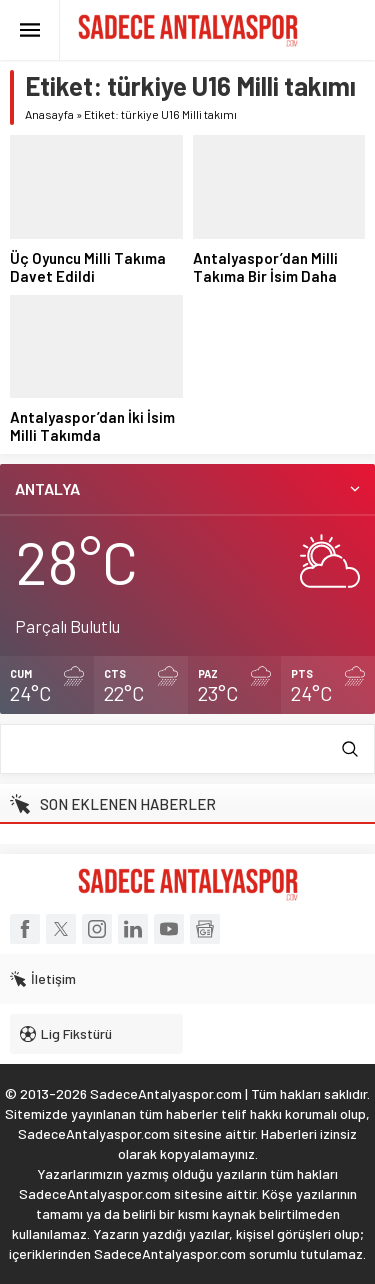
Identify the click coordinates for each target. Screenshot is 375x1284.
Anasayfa (49, 114)
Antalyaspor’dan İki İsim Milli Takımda (92, 426)
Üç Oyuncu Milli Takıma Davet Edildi (88, 267)
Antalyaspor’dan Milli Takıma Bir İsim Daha (265, 267)
